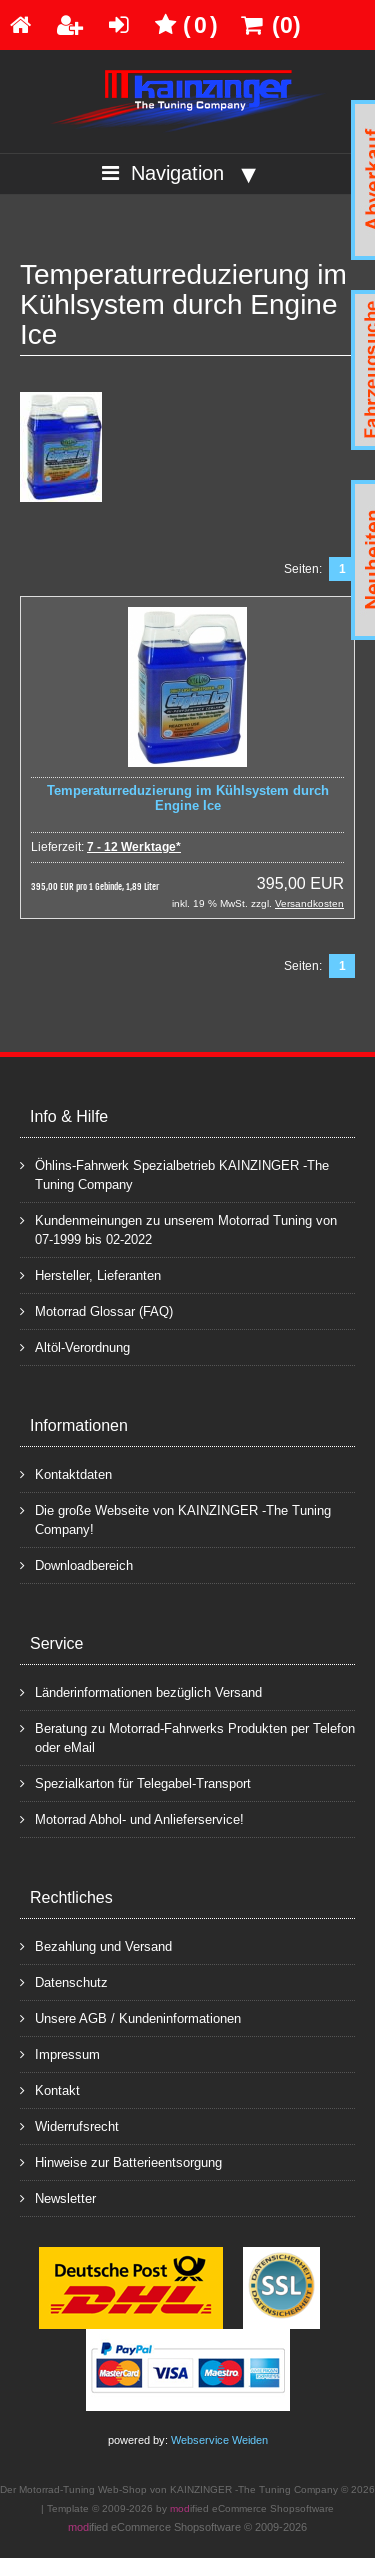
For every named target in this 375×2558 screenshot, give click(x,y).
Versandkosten (309, 903)
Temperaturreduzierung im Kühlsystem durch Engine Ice (188, 798)
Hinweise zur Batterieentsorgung (121, 2161)
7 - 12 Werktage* (134, 847)
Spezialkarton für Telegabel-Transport (135, 1782)
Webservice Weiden (219, 2440)
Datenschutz (64, 1981)
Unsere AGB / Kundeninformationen (130, 2017)
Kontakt (50, 2089)
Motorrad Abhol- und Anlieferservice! (132, 1818)
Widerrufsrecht (69, 2125)
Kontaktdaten (66, 1473)
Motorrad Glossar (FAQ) (96, 1310)
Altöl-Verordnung (75, 1346)
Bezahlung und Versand (96, 1945)
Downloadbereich (76, 1564)
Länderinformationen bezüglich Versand (141, 1691)
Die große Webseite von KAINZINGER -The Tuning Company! (175, 1519)
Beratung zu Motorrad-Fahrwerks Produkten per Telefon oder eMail (187, 1737)
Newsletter (58, 2197)
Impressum (60, 2053)
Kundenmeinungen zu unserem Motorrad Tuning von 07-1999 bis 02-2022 (178, 1229)
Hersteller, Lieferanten (90, 1274)
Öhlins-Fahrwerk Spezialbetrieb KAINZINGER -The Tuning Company (174, 1174)
